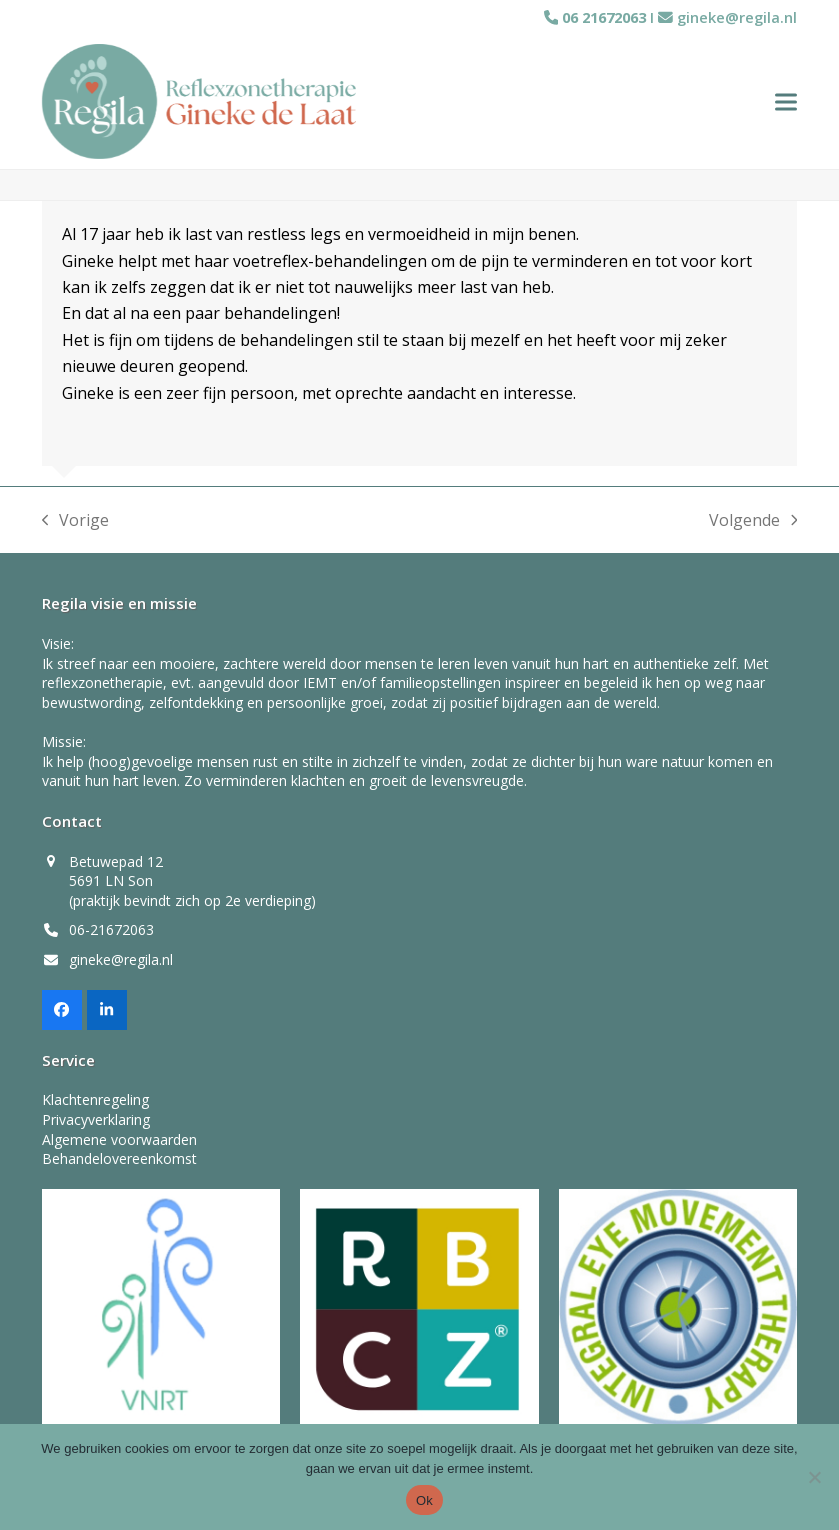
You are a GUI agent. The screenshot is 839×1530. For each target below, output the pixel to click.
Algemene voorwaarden (119, 1144)
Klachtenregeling (95, 1105)
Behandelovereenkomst (119, 1163)
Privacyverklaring (96, 1124)
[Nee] (814, 1477)
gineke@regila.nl (737, 17)
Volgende (753, 526)
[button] (786, 104)
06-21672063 (111, 935)
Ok (424, 1500)
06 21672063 (602, 17)
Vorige (76, 526)
